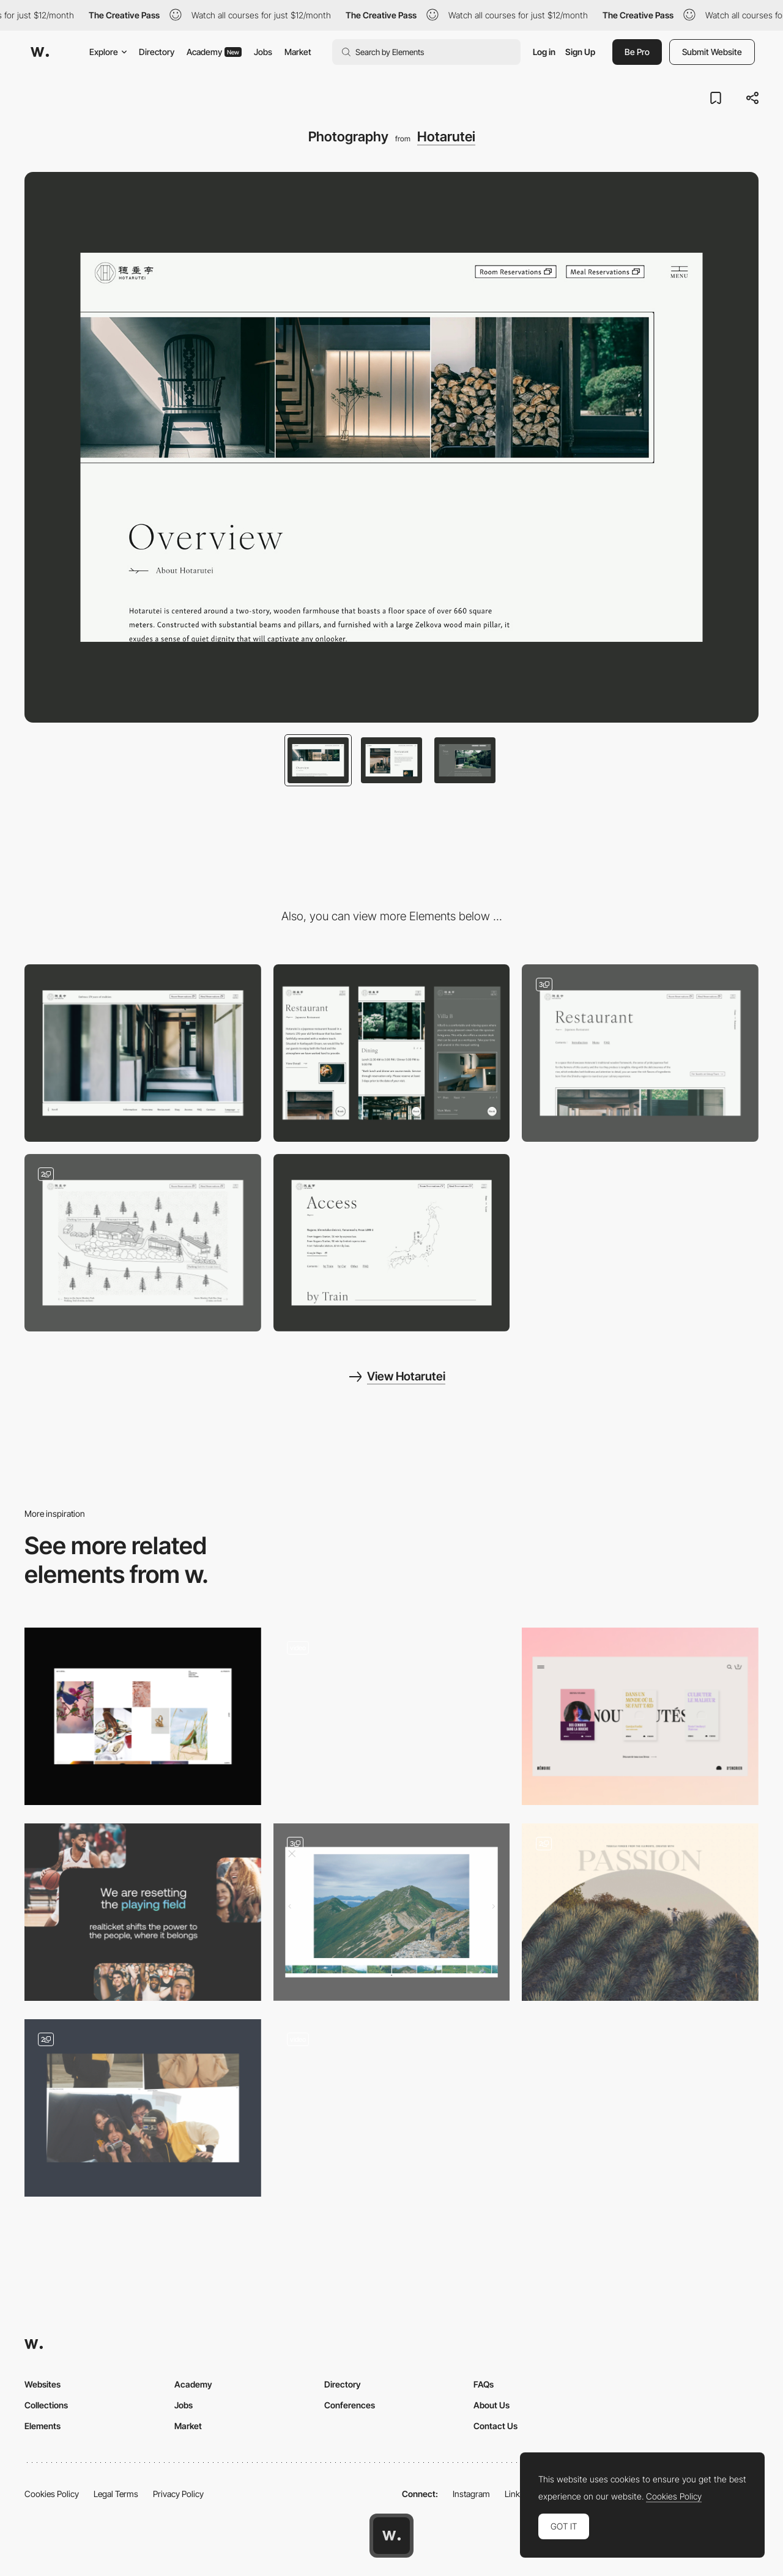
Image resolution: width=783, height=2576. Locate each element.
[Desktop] (142, 1053)
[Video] (391, 1716)
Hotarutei (446, 136)
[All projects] (142, 1716)
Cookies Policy (51, 2494)
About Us (491, 2405)
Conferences (349, 2405)
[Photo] (640, 1912)
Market (297, 52)
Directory (156, 52)
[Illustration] (142, 1242)
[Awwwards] (40, 52)
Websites (42, 2384)
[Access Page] (391, 1242)
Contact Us (495, 2426)
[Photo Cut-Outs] (142, 2108)
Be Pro (637, 52)
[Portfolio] (391, 1912)
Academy (214, 52)
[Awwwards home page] (391, 2535)
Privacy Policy (178, 2494)
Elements (42, 2426)
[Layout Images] (142, 1912)
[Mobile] (391, 1053)
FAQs (483, 2384)
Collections (46, 2405)
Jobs (263, 52)
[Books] (640, 1716)
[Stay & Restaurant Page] (640, 1053)
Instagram (471, 2494)
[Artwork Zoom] (391, 2108)
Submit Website (712, 52)
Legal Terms (116, 2494)
